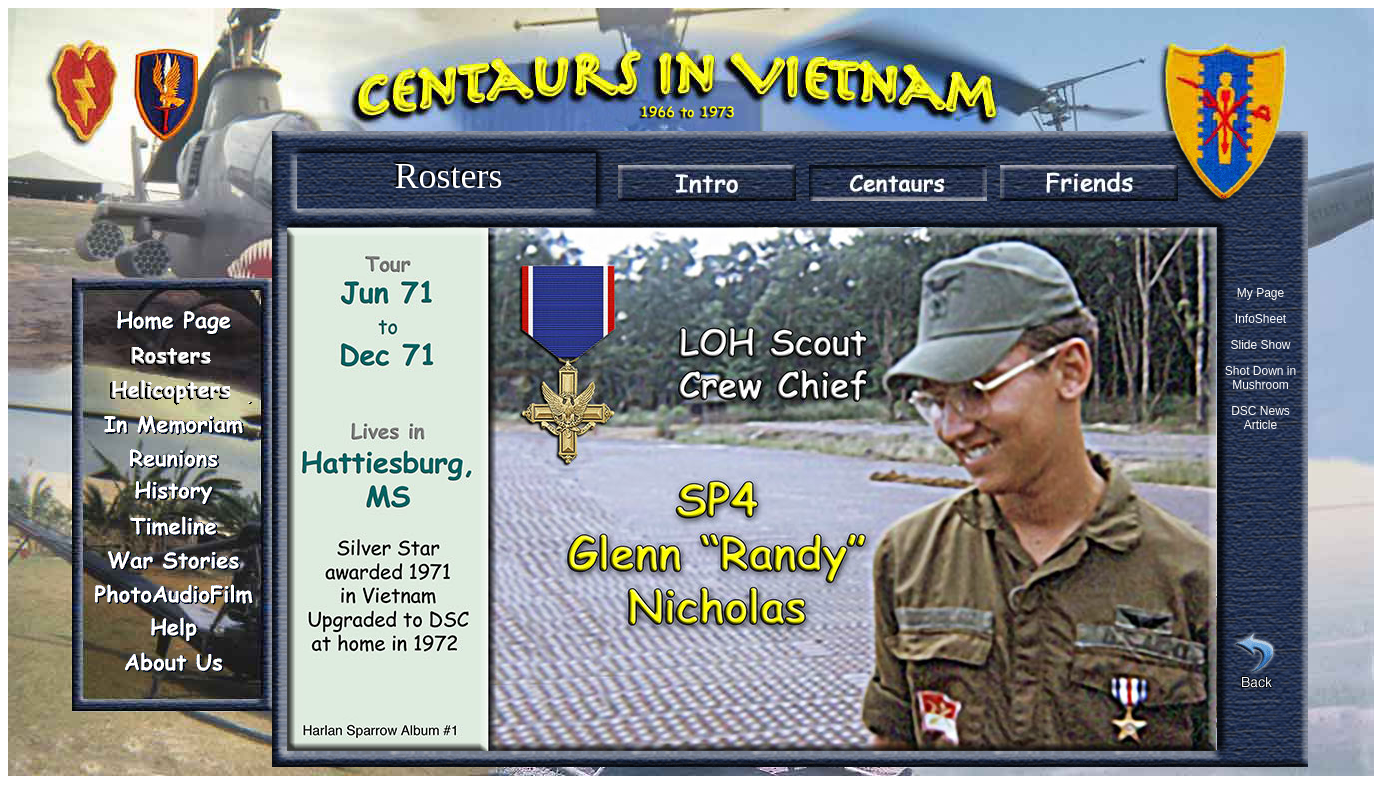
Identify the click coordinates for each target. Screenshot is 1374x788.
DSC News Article (1260, 418)
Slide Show (1260, 345)
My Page (1260, 293)
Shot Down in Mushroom (1260, 378)
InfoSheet (1260, 319)
